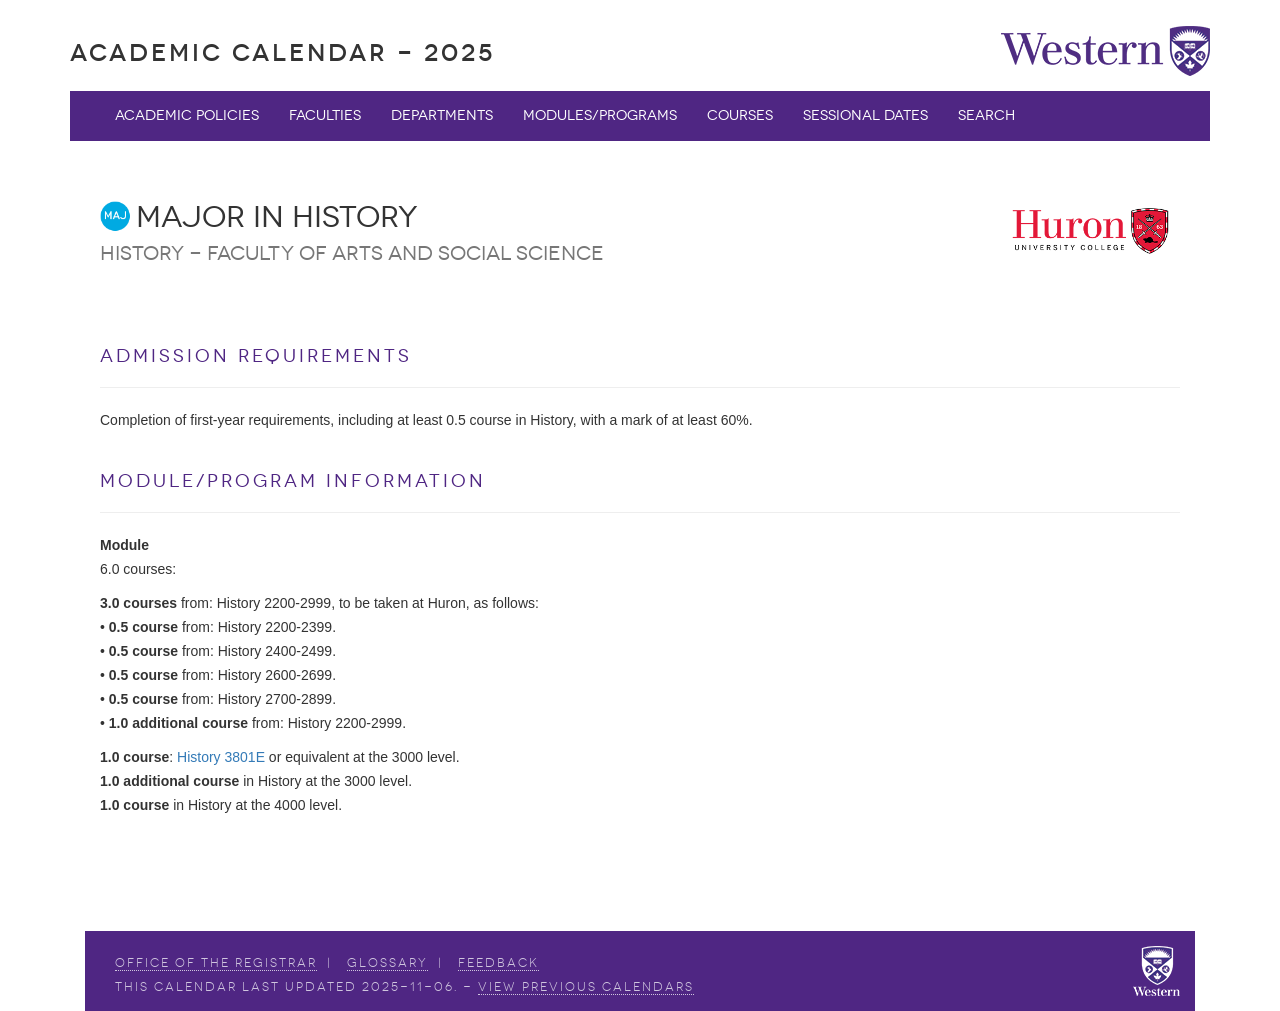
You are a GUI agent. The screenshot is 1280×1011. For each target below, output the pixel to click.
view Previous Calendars (586, 987)
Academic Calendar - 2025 (282, 52)
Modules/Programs (600, 115)
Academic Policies (187, 115)
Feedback (498, 963)
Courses (740, 115)
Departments (442, 115)
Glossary (387, 963)
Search (986, 115)
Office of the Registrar (216, 963)
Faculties (325, 115)
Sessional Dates (865, 115)
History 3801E (221, 757)
